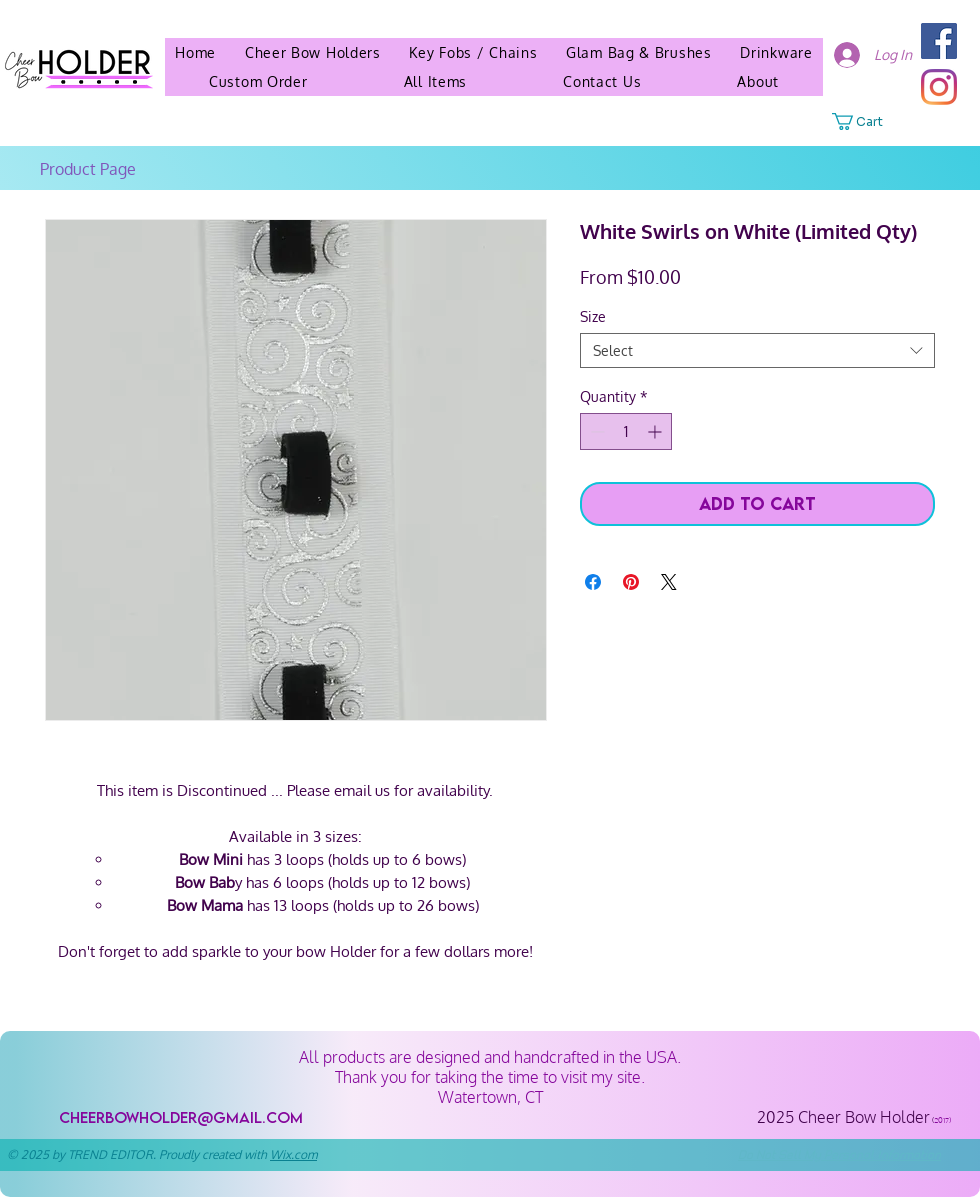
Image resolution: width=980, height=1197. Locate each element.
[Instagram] (939, 87)
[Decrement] (595, 431)
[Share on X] (669, 582)
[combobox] (757, 350)
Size (593, 316)
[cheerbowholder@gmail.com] (180, 1118)
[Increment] (656, 431)
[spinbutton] (626, 431)
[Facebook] (939, 41)
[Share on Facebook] (593, 582)
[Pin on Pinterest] (631, 582)
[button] (758, 81)
